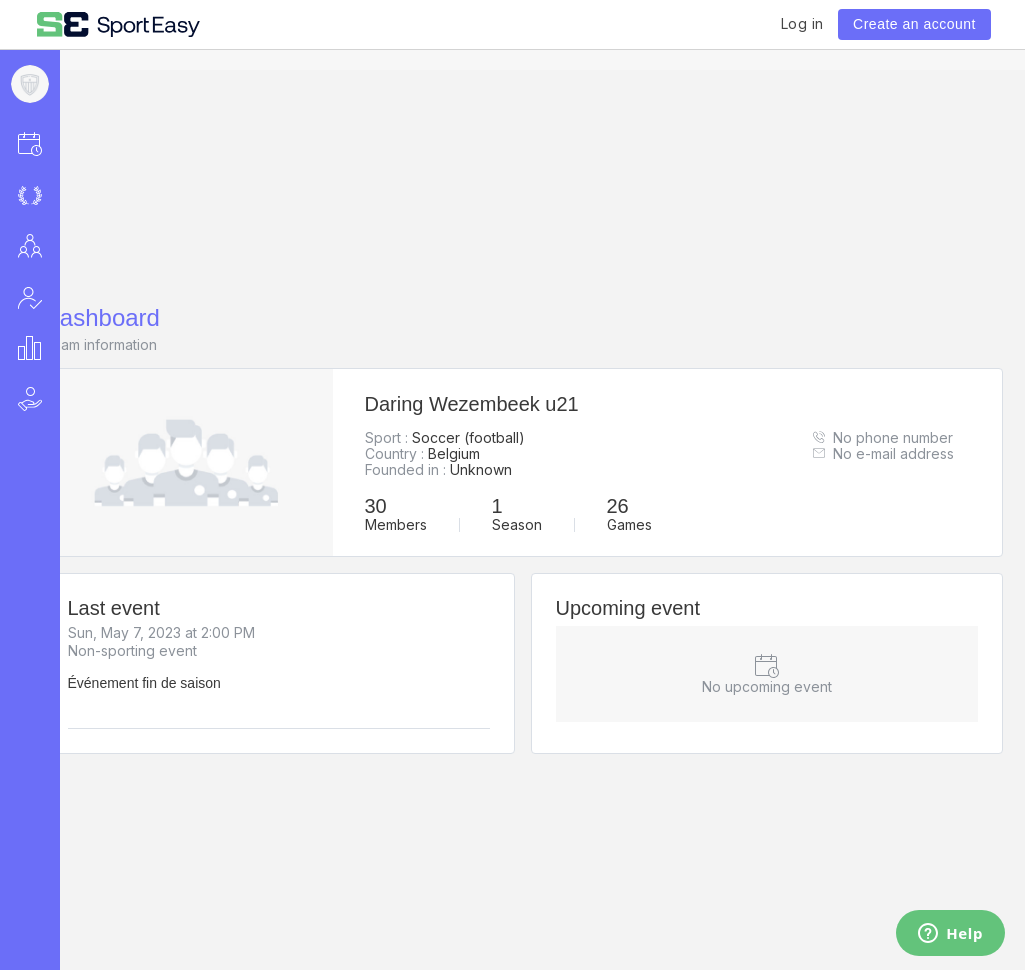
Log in (802, 23)
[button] (56, 143)
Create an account (914, 24)
